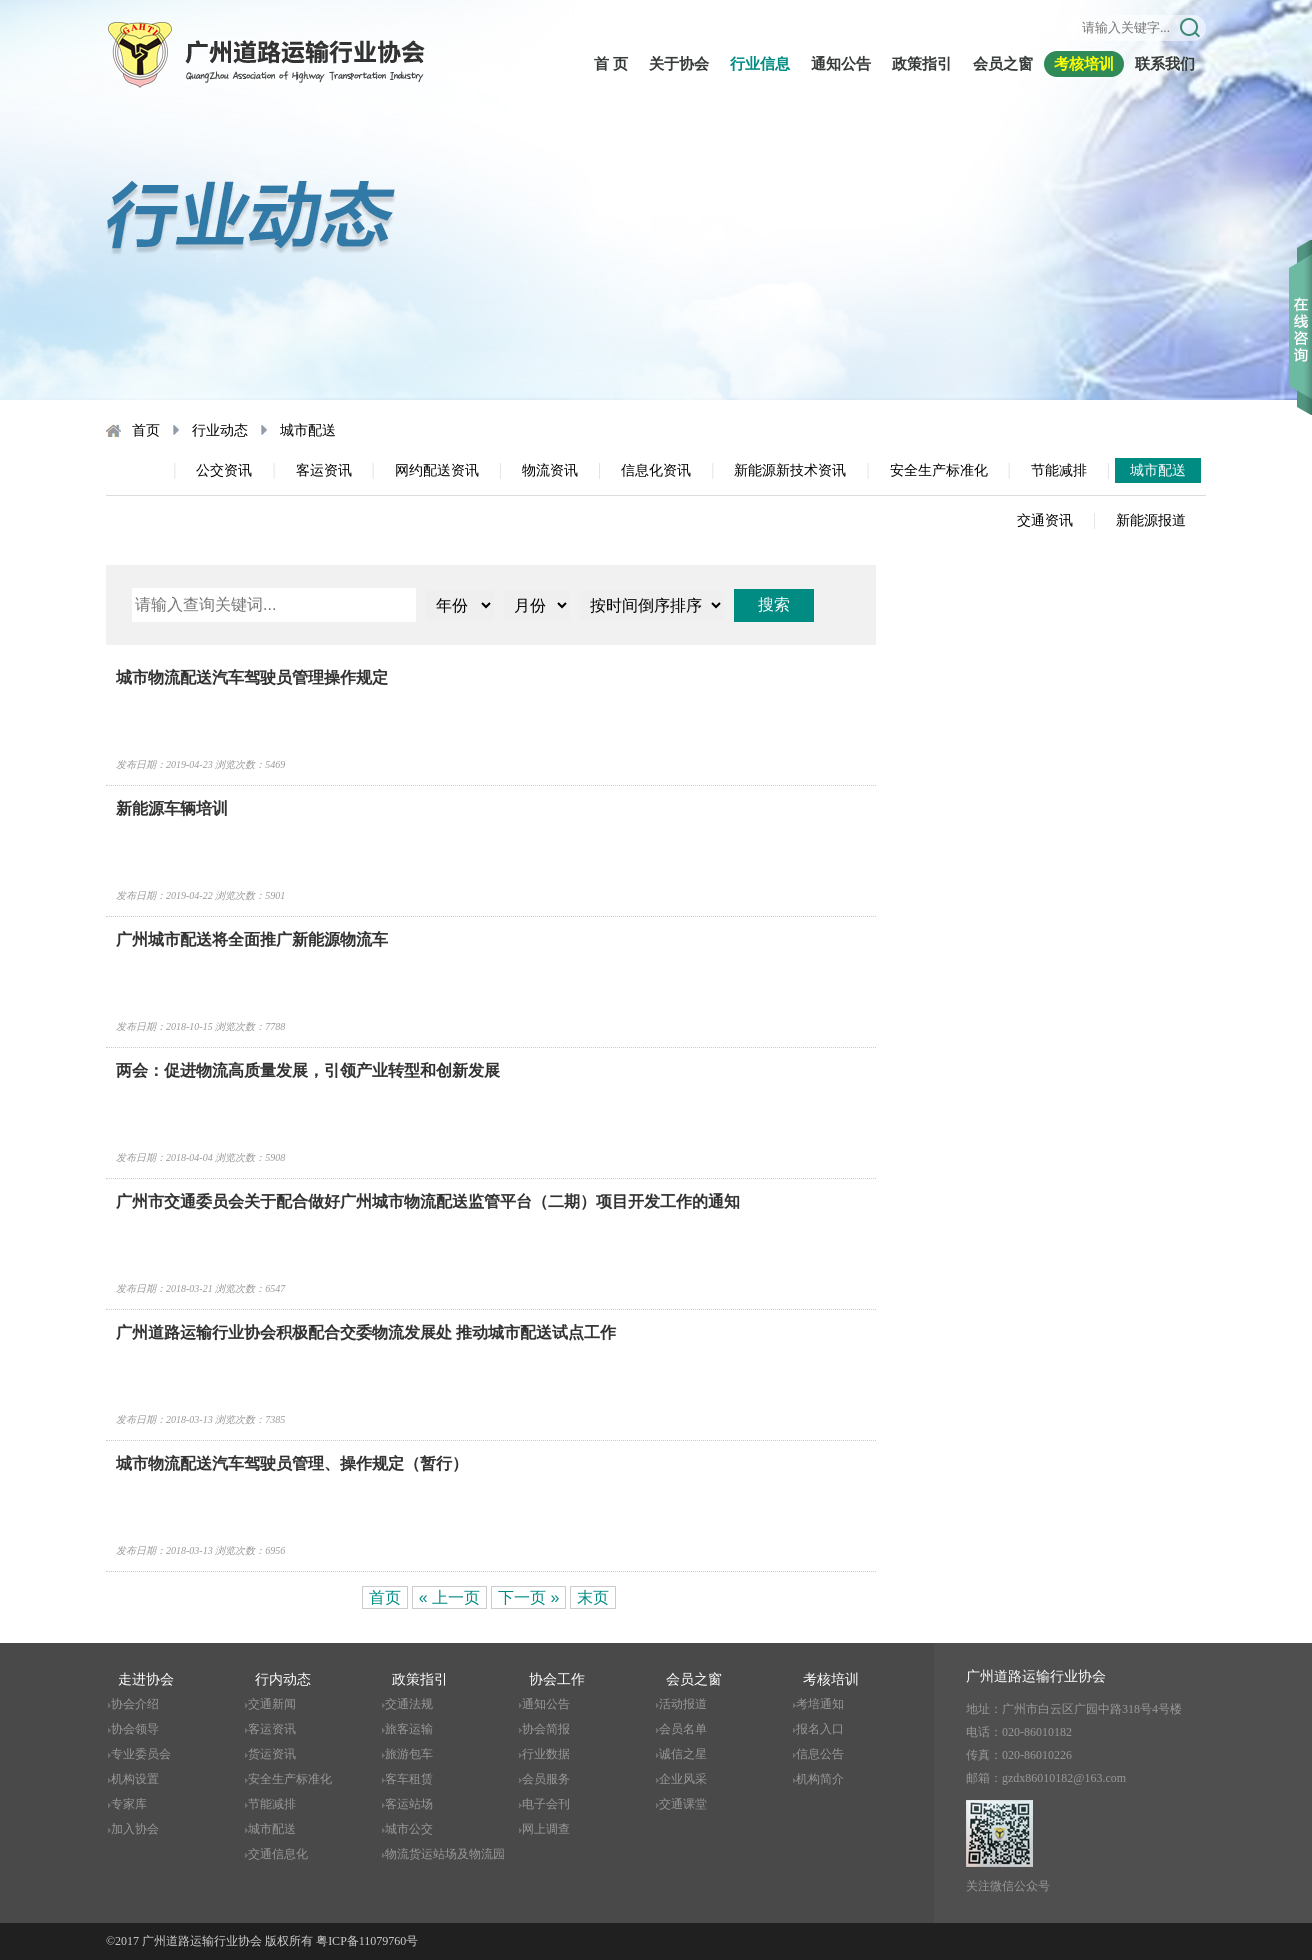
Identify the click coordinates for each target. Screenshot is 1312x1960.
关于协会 (679, 64)
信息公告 (820, 1754)
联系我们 (1165, 64)
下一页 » (528, 1597)
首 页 (611, 64)
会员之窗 (1003, 64)
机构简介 (820, 1779)
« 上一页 (449, 1597)
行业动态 (220, 430)
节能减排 (1059, 470)
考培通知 (820, 1704)
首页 (146, 430)
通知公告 (841, 64)
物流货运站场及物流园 (445, 1854)
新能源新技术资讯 (790, 470)
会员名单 (683, 1729)
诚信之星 (683, 1754)
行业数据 (546, 1754)
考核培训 (1084, 64)
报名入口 (820, 1729)
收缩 (1300, 299)
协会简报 (546, 1729)
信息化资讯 (656, 470)
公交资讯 (224, 470)
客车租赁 (409, 1779)
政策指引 (922, 64)
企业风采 (683, 1779)
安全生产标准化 (939, 470)
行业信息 (760, 64)
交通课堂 (683, 1804)
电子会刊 (546, 1804)
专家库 (129, 1804)
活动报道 (683, 1704)
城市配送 (308, 430)
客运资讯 (324, 470)
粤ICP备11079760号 (367, 1941)
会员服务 (546, 1779)
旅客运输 (409, 1729)
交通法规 (409, 1704)
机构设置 (135, 1779)
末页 (593, 1597)
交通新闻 (272, 1704)
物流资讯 (550, 470)
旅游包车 (409, 1754)
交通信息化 (278, 1854)
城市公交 (409, 1829)
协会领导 (135, 1729)
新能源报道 (1151, 520)
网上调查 (546, 1829)
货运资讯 (272, 1754)
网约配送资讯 (437, 470)
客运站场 (409, 1804)
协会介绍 (135, 1704)
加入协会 (135, 1829)
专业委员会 (141, 1754)
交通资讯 (1045, 520)
